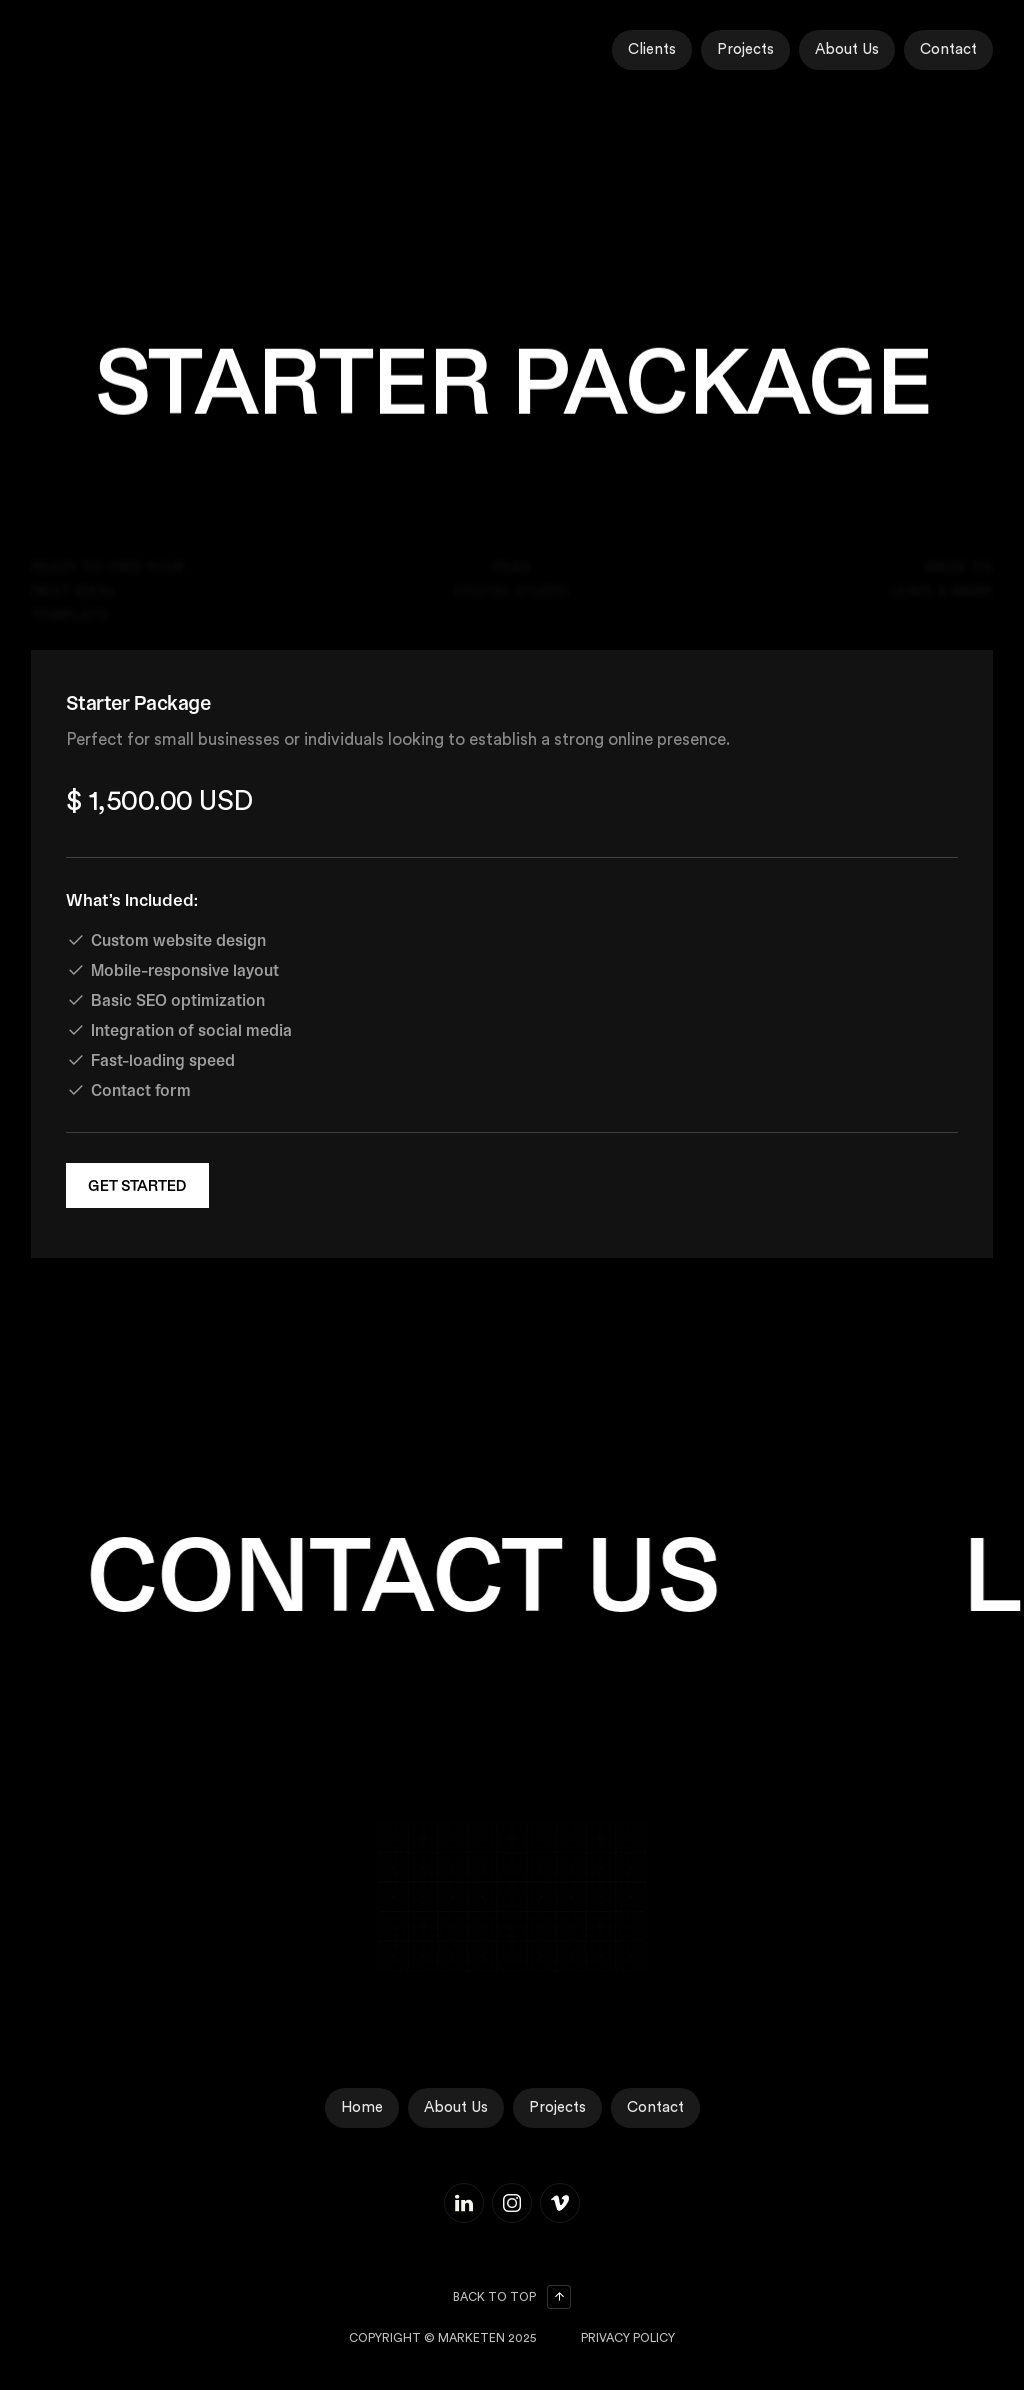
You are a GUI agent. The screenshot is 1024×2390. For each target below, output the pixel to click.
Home (362, 2107)
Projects (745, 49)
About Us (847, 49)
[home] (111, 50)
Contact (948, 49)
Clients (652, 49)
